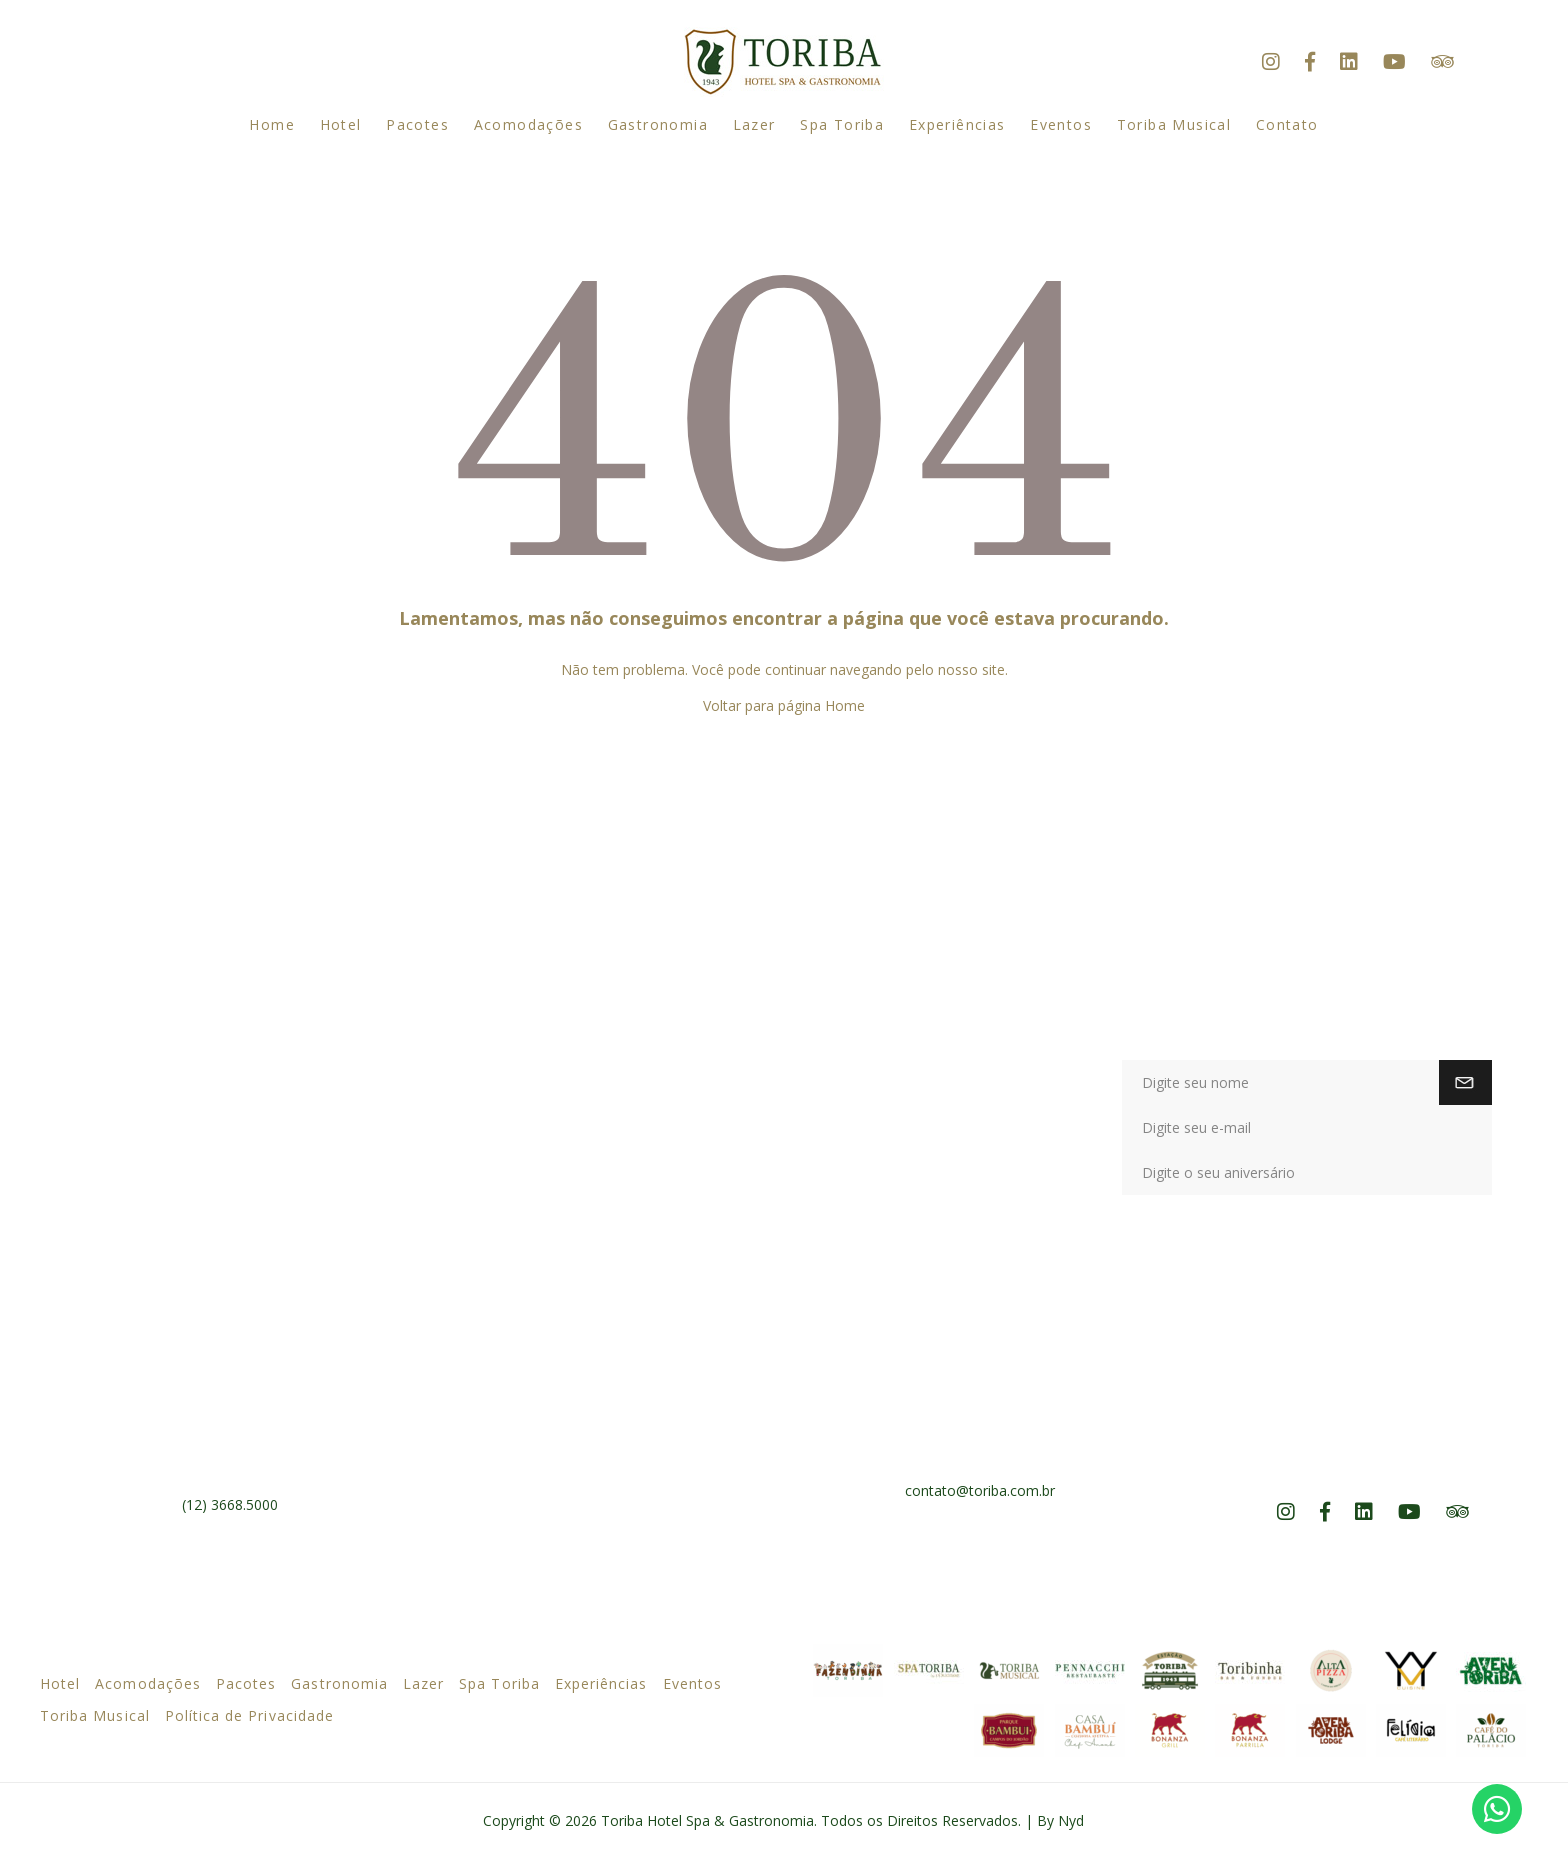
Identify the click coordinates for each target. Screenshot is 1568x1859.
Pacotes (417, 124)
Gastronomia (658, 124)
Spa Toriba (842, 124)
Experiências (957, 124)
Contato (1287, 124)
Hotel (341, 124)
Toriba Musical (1174, 124)
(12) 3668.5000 (230, 1504)
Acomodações (528, 124)
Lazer (754, 124)
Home (272, 124)
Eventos (1061, 124)
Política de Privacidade (249, 1715)
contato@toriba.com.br (980, 1490)
